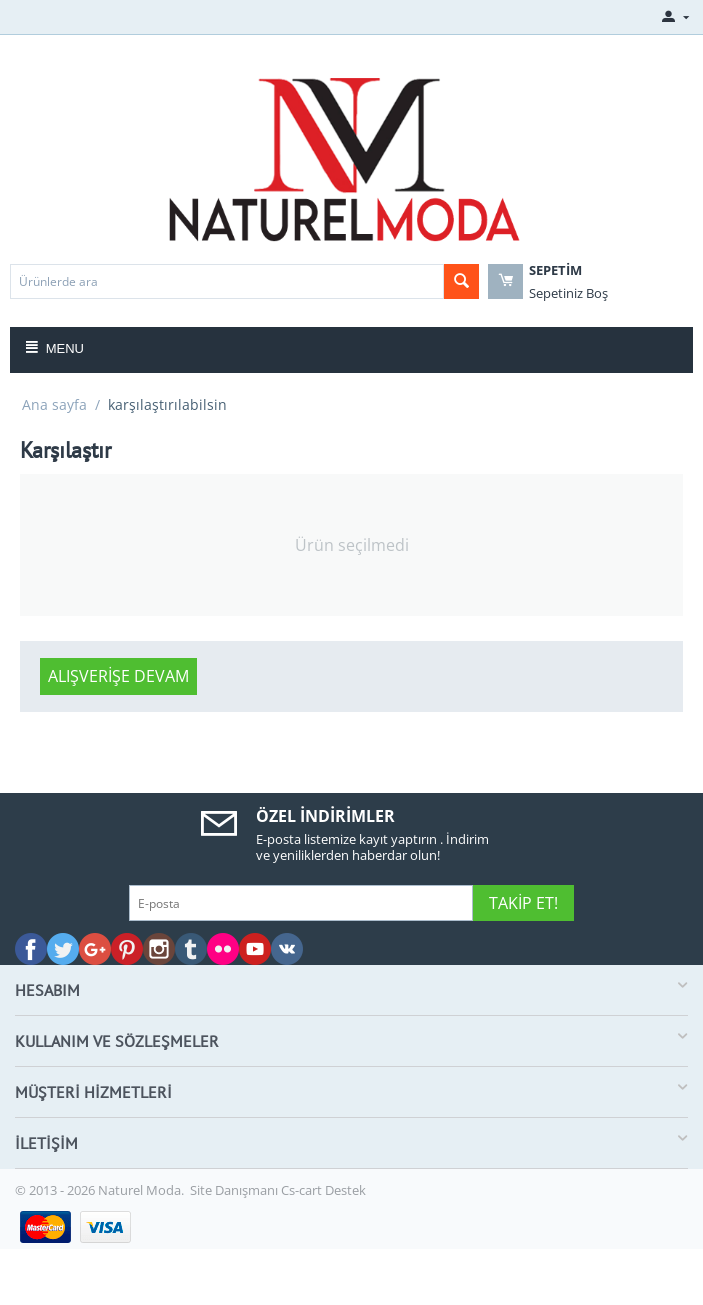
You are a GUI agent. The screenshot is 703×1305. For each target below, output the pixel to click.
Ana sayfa (54, 404)
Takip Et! (523, 903)
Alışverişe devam (118, 676)
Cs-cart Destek (323, 1190)
